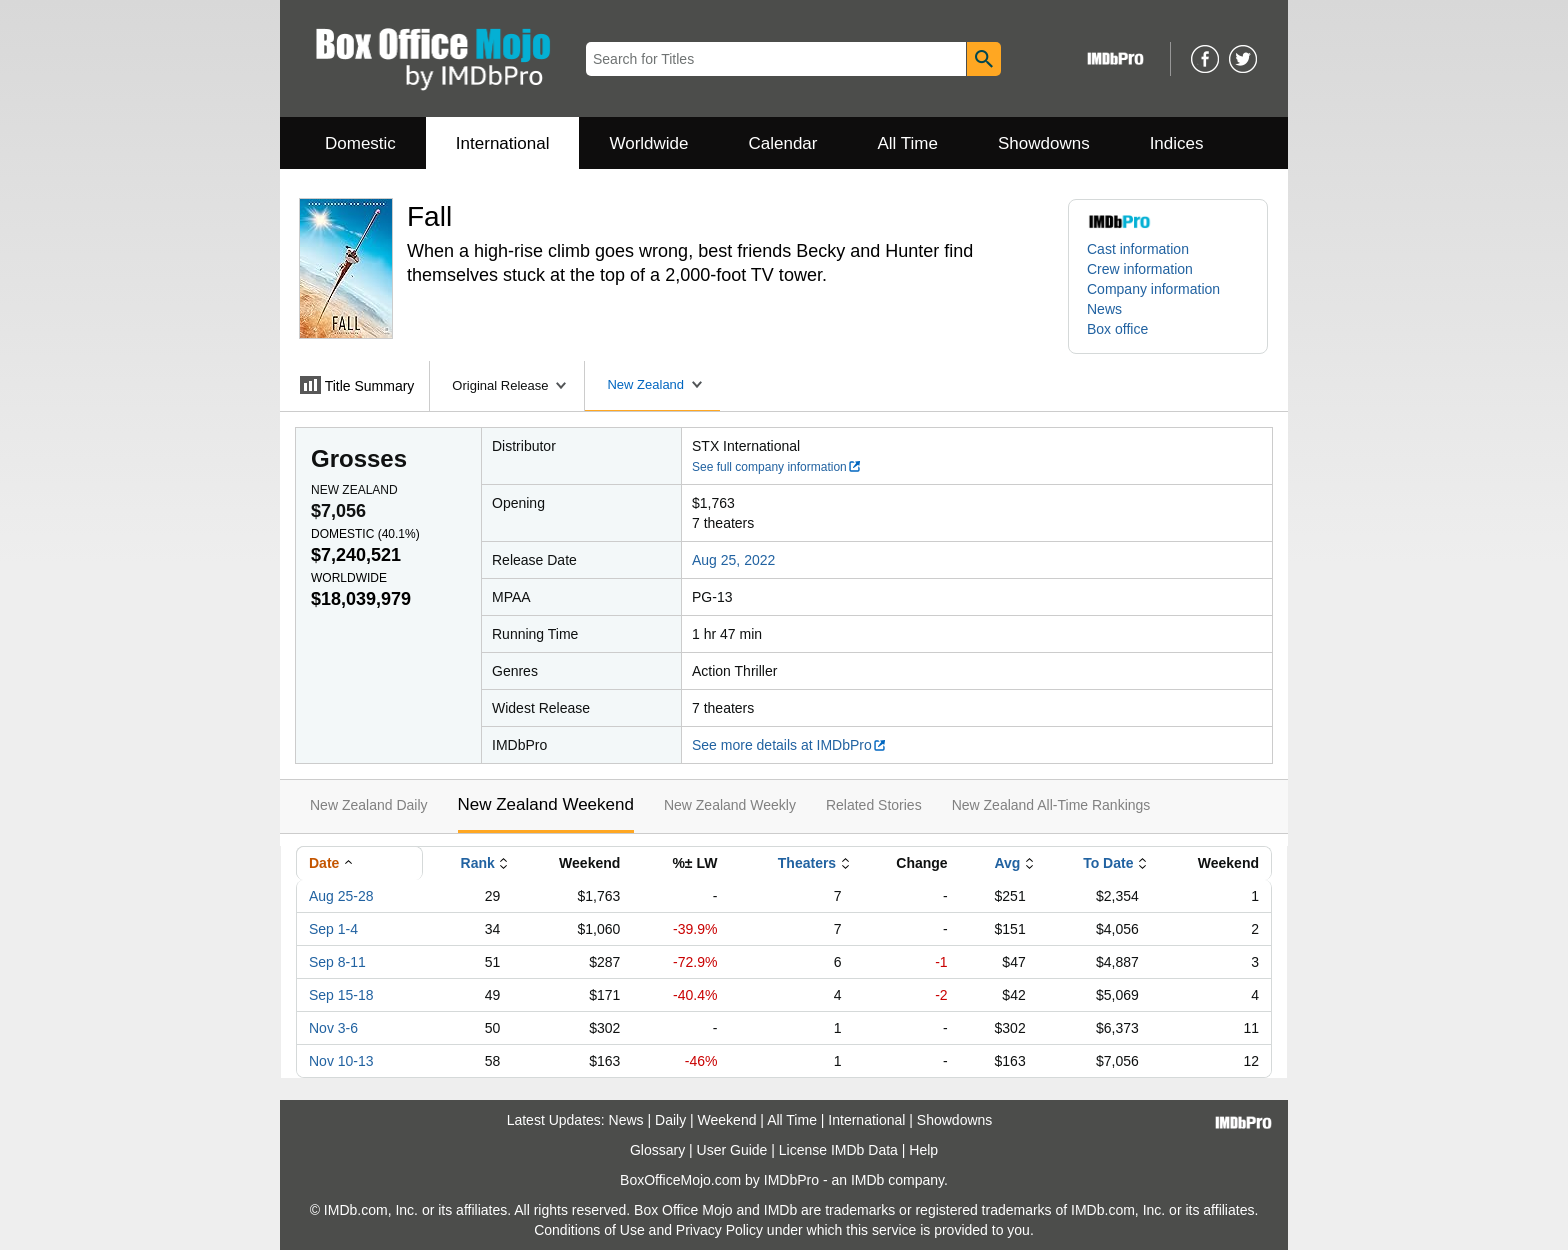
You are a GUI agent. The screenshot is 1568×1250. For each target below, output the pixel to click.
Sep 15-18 (341, 995)
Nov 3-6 (333, 1028)
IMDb (867, 1180)
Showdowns (1044, 143)
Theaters (807, 863)
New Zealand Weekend (546, 804)
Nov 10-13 (341, 1061)
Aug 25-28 (341, 896)
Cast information (1138, 249)
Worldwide (648, 143)
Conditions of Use (589, 1230)
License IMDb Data (838, 1150)
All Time (908, 143)
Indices (1177, 143)
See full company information (777, 467)
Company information (1153, 289)
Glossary (657, 1150)
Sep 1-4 (333, 929)
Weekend (727, 1120)
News (1104, 309)
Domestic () (365, 534)
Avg (1007, 863)
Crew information (1140, 269)
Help (923, 1150)
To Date (1108, 863)
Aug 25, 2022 (733, 560)
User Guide (732, 1150)
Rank (478, 863)
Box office (1117, 329)
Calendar (783, 143)
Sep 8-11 (337, 962)
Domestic (360, 143)
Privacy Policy (719, 1230)
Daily (670, 1120)
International (503, 143)
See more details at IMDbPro (789, 745)
